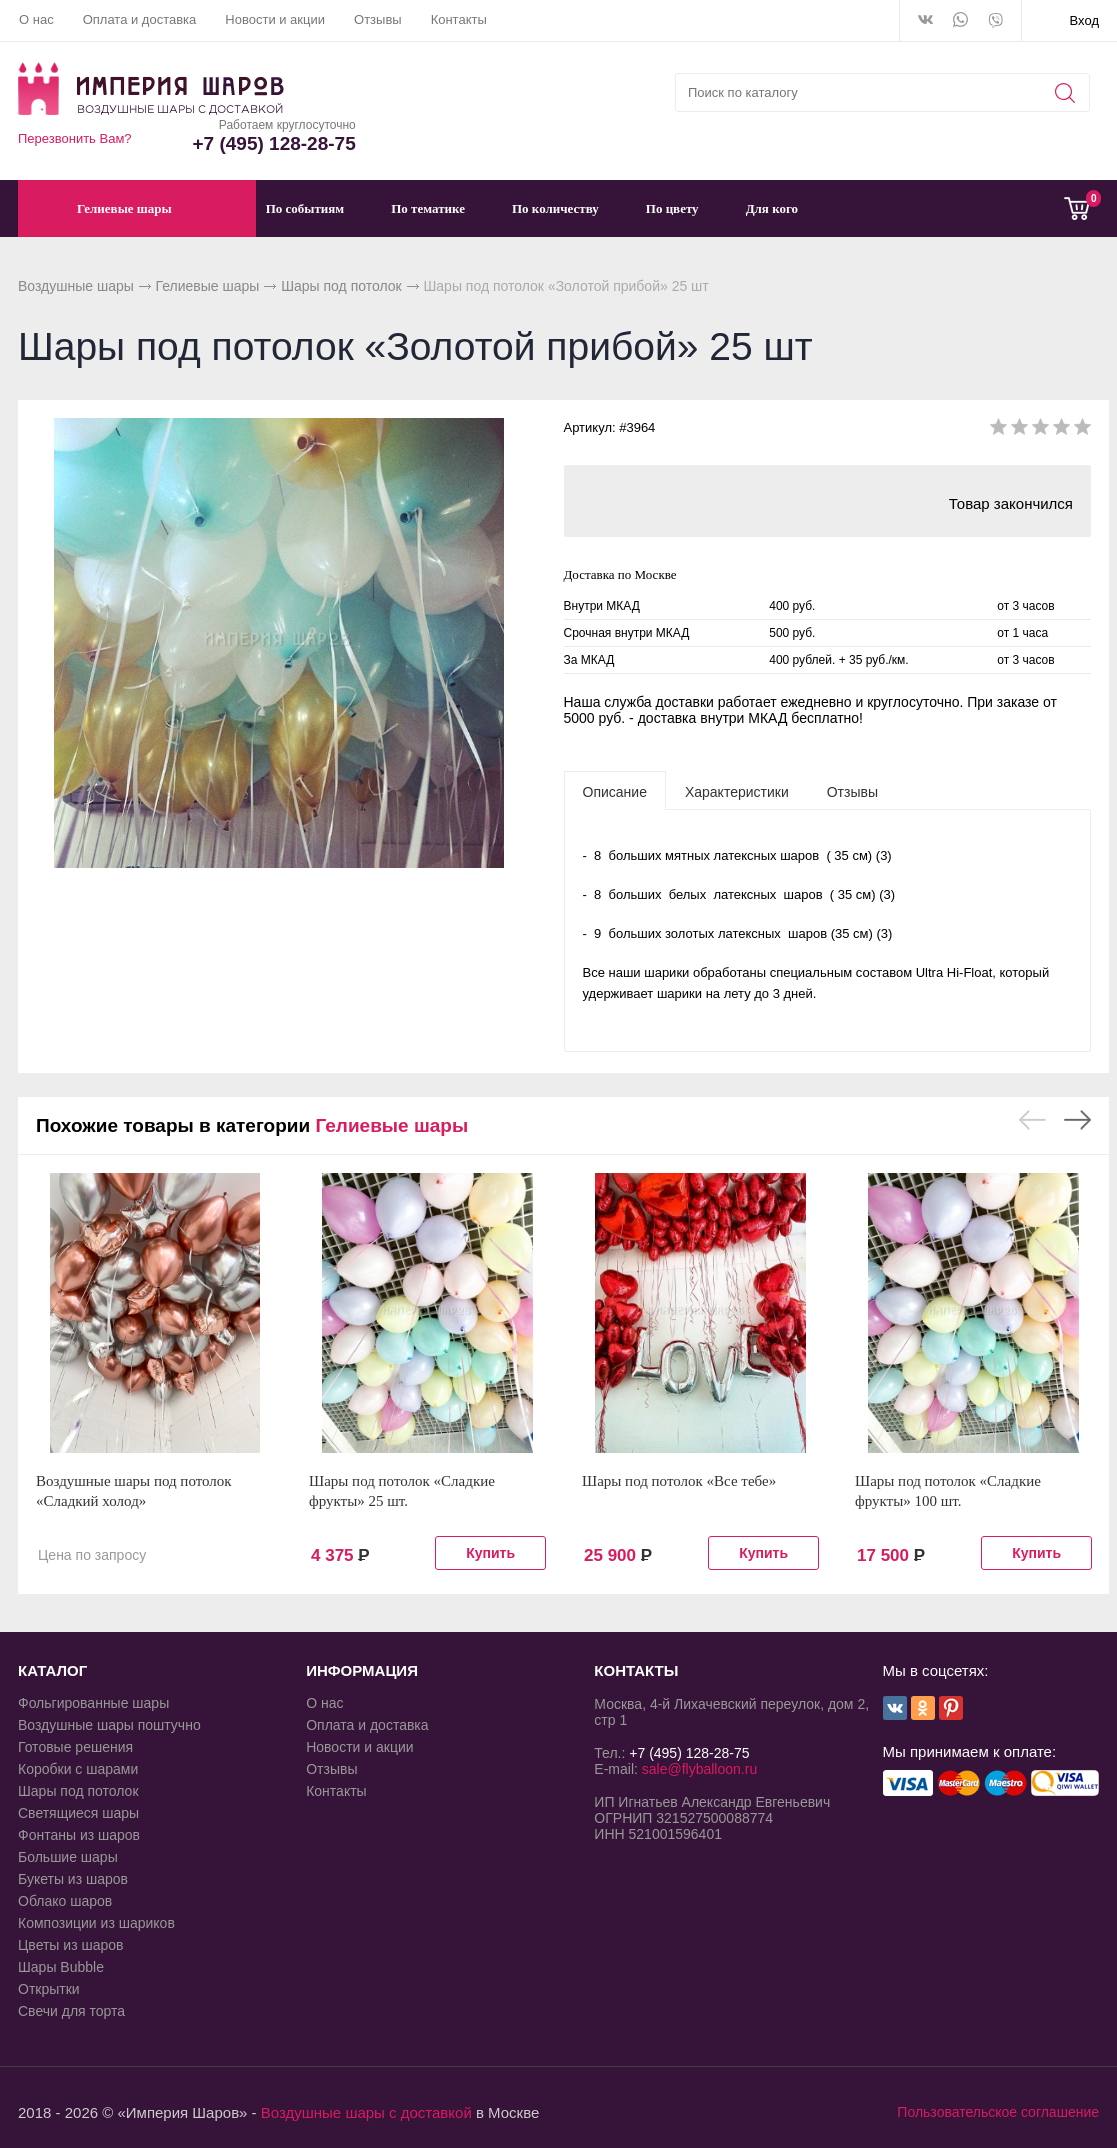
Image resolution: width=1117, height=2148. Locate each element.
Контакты (459, 19)
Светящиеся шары (78, 1813)
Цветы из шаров (70, 1945)
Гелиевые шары (208, 286)
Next (1077, 1120)
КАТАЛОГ (52, 1670)
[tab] (615, 791)
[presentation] (615, 791)
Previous (1032, 1120)
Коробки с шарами (78, 1769)
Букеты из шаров (73, 1879)
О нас (36, 19)
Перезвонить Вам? (75, 138)
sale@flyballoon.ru (699, 1769)
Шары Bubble (61, 1967)
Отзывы (378, 19)
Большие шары (68, 1857)
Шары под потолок (341, 286)
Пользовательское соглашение (998, 2112)
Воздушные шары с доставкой (366, 2112)
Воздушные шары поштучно (109, 1725)
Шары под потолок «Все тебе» (679, 1481)
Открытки (49, 1989)
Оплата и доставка (140, 19)
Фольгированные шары (93, 1703)
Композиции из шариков (96, 1923)
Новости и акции (275, 19)
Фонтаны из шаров (79, 1835)
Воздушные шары (76, 286)
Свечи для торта (71, 2011)
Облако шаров (65, 1901)
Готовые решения (75, 1747)
